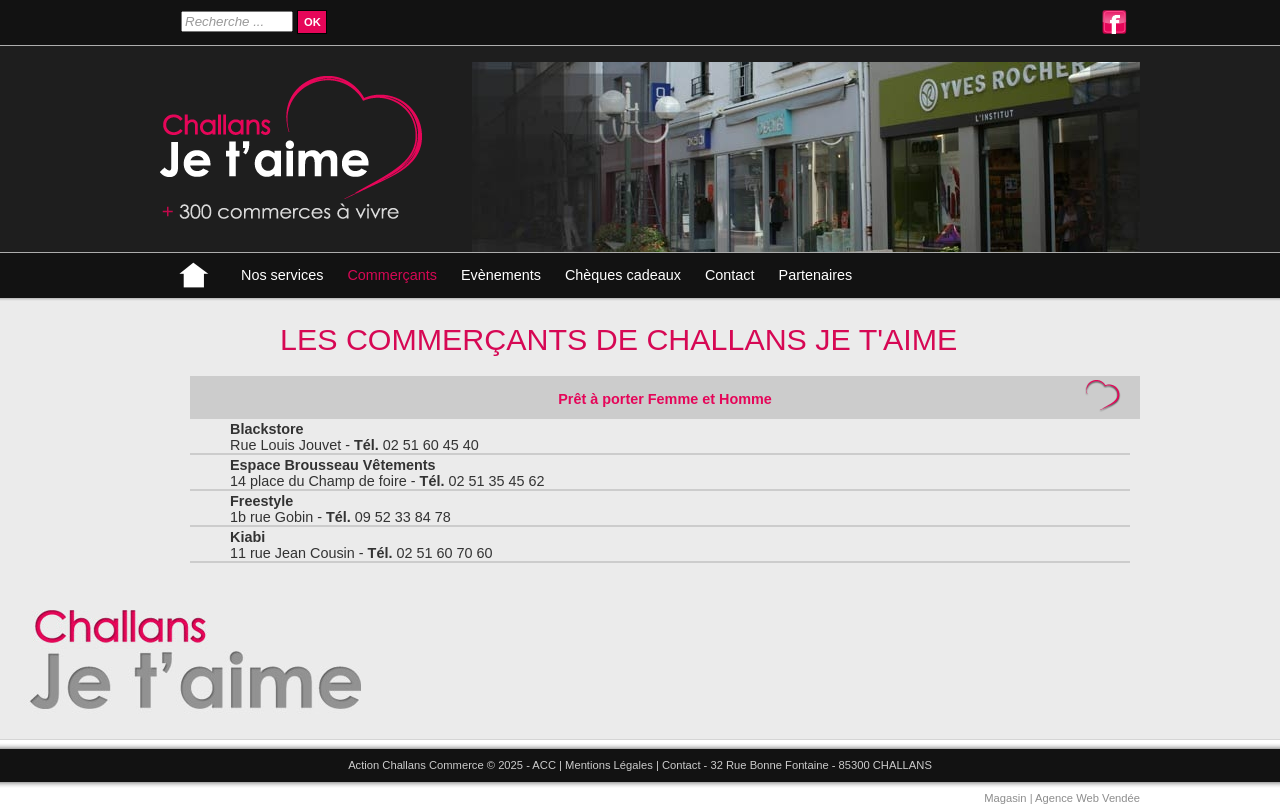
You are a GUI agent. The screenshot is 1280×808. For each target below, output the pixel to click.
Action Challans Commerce (416, 765)
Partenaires (816, 275)
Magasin (1005, 798)
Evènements (501, 275)
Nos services (282, 275)
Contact (730, 275)
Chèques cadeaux (623, 275)
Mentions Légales (609, 765)
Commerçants (392, 275)
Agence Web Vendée (1087, 798)
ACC (544, 765)
